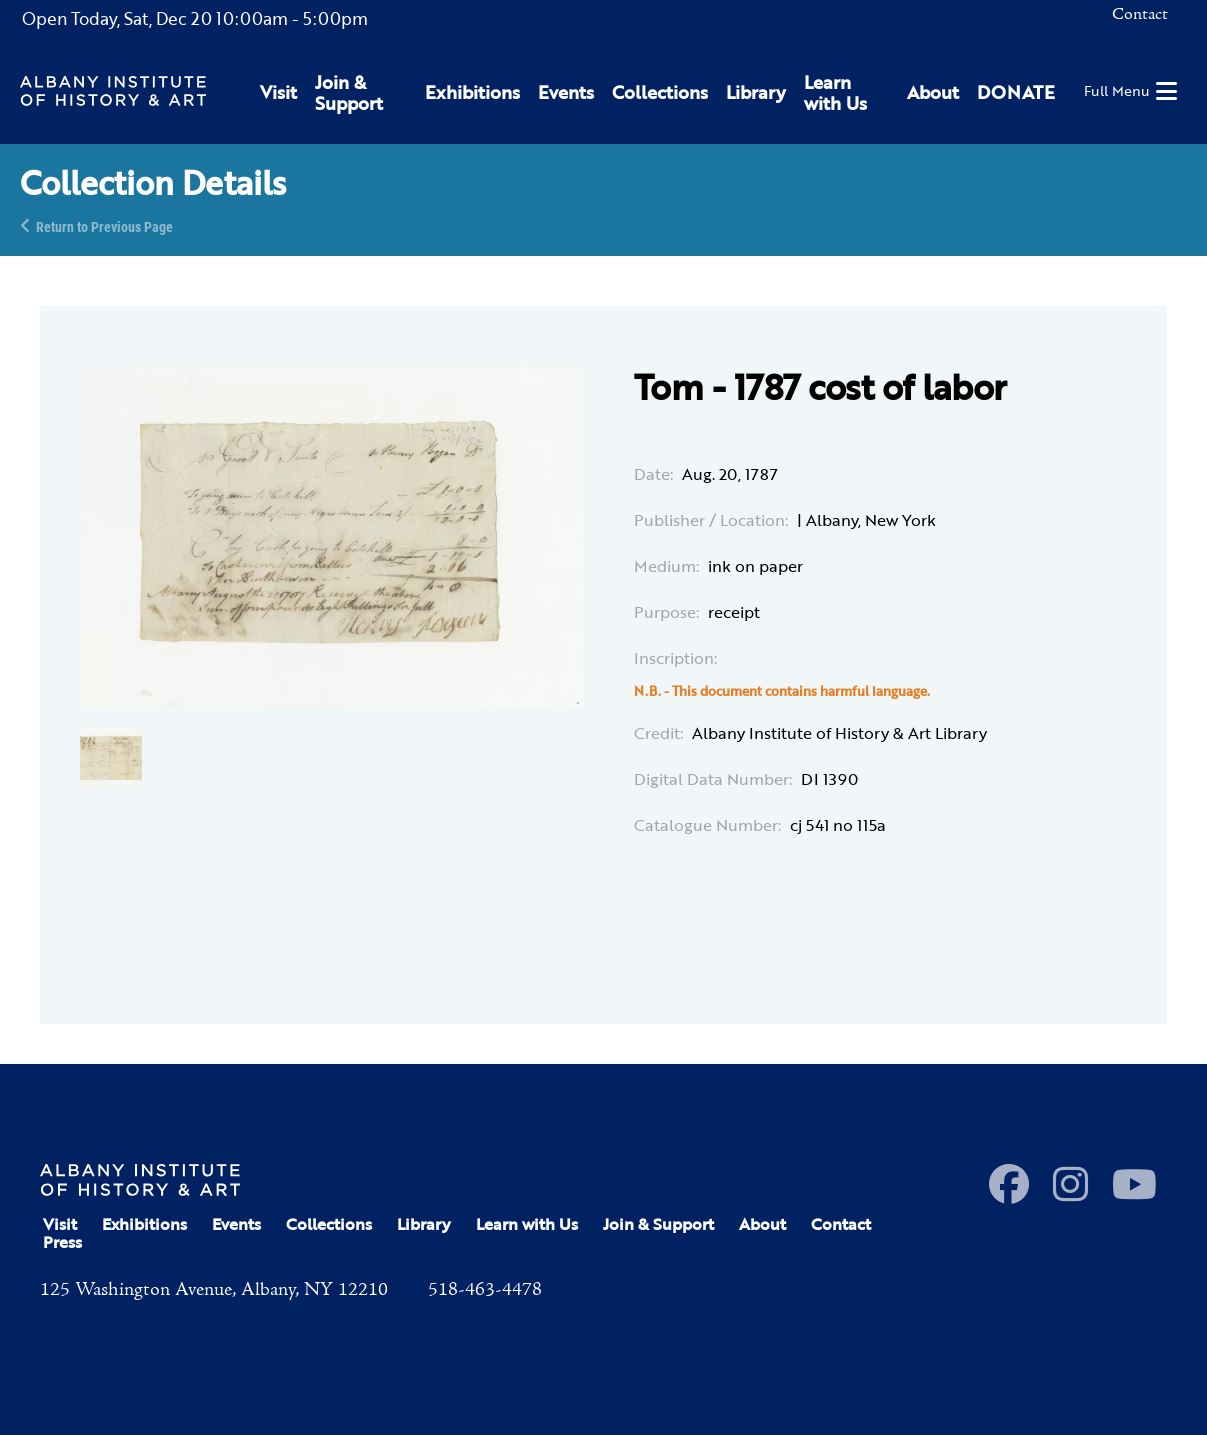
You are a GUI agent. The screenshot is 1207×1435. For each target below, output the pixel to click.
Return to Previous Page (104, 225)
